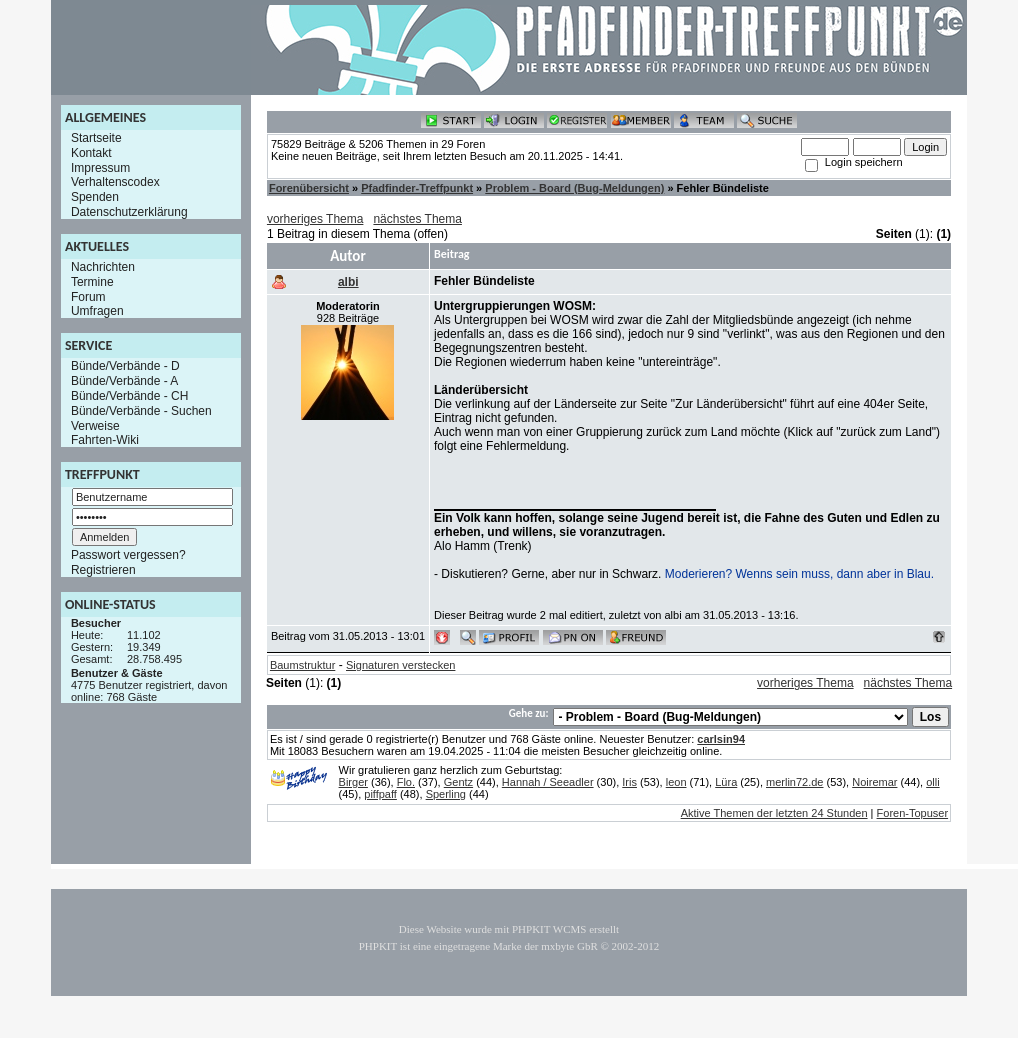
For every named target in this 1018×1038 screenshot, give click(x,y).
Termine (92, 282)
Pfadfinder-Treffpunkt (417, 188)
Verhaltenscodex (115, 182)
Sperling (446, 794)
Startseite (96, 138)
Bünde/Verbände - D (125, 366)
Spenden (95, 197)
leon (676, 782)
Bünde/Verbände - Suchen (141, 411)
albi (348, 282)
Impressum (100, 167)
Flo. (406, 782)
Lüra (726, 782)
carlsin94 (721, 739)
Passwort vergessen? (128, 555)
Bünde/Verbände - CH (129, 396)
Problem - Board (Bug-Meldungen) (574, 188)
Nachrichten (103, 267)
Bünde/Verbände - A (124, 381)
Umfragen (97, 311)
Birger (353, 782)
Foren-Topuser (913, 813)
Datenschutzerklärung (129, 212)
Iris (629, 782)
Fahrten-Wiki (105, 440)
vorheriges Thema (315, 219)
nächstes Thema (417, 219)
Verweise (95, 425)
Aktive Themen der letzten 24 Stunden (774, 813)
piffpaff (380, 794)
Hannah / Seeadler (548, 782)
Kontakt (91, 153)
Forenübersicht (309, 188)
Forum (88, 296)
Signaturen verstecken (400, 665)
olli (932, 782)
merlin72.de (794, 782)
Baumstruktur (302, 665)
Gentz (458, 782)
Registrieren (103, 570)
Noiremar (874, 782)
